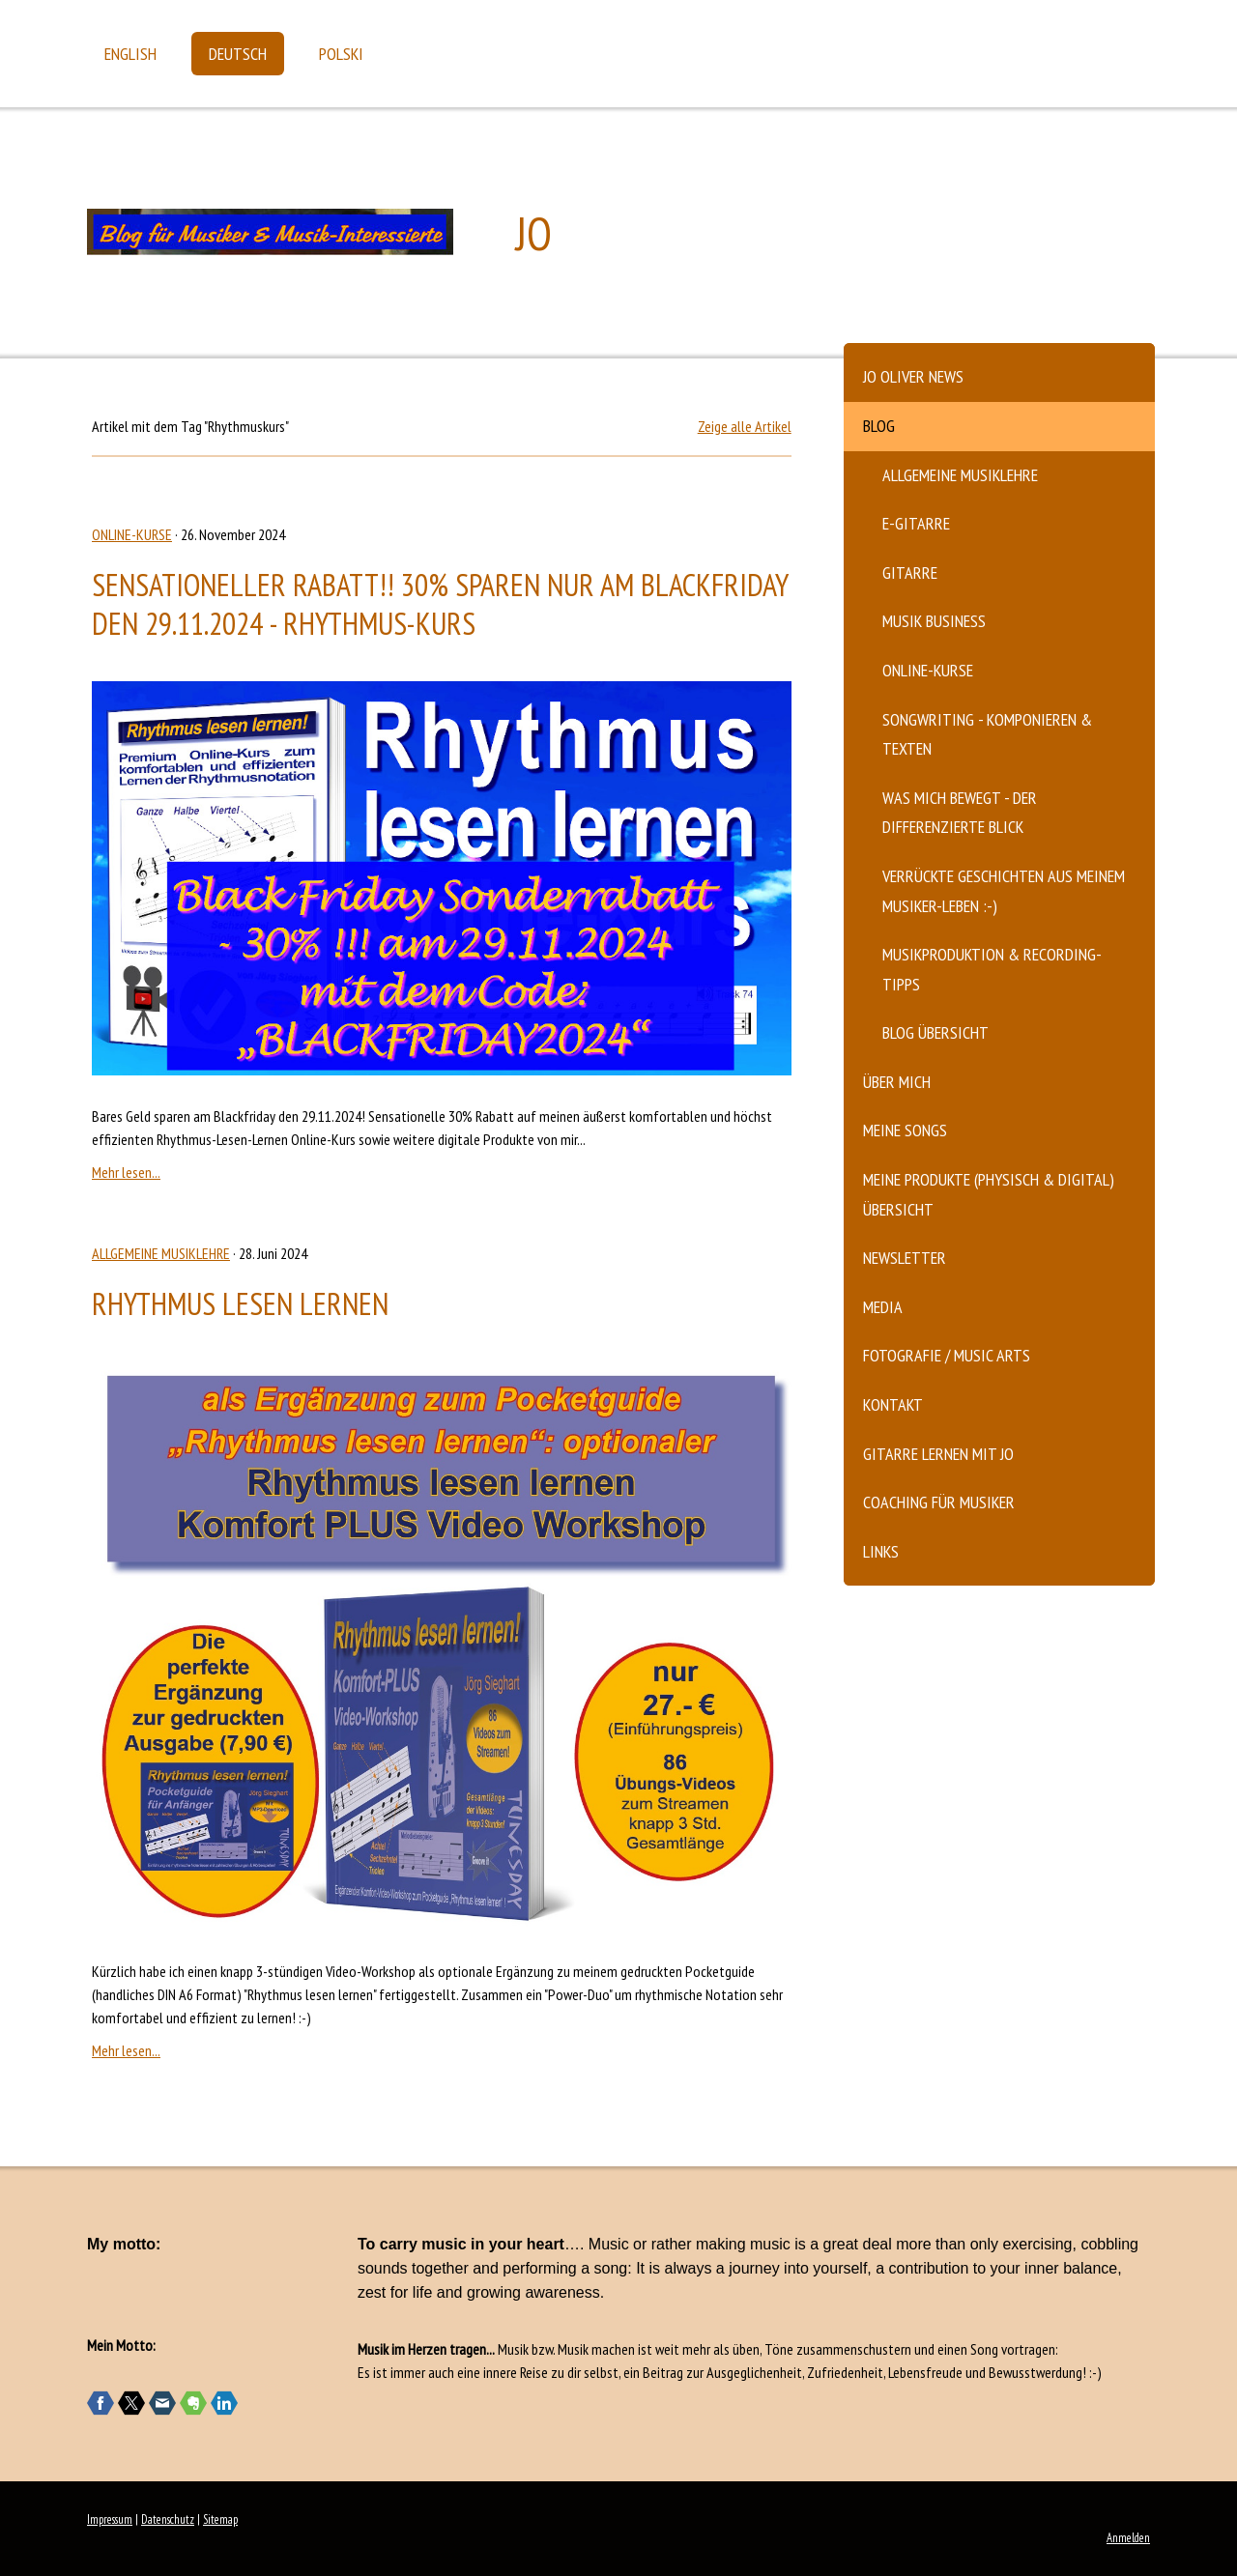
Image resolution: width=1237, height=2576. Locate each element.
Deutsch (238, 54)
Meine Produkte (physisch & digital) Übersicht (988, 1194)
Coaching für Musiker (939, 1502)
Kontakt (893, 1404)
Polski (341, 54)
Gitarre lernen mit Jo (938, 1454)
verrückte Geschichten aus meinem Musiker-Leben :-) (1003, 891)
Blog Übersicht (935, 1032)
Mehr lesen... (126, 1172)
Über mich (897, 1082)
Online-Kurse (927, 670)
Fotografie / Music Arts (946, 1355)
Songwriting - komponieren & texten (987, 734)
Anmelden (1128, 2538)
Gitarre (909, 572)
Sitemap (220, 2519)
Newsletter (904, 1257)
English (130, 54)
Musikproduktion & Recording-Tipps (992, 969)
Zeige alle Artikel (744, 426)
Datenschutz (167, 2519)
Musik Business (934, 621)
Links (881, 1551)
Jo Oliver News (913, 376)
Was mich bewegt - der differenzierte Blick (959, 813)
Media (883, 1307)
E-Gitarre (916, 523)
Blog (879, 426)
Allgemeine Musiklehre (960, 475)
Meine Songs (905, 1130)
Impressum (109, 2519)
